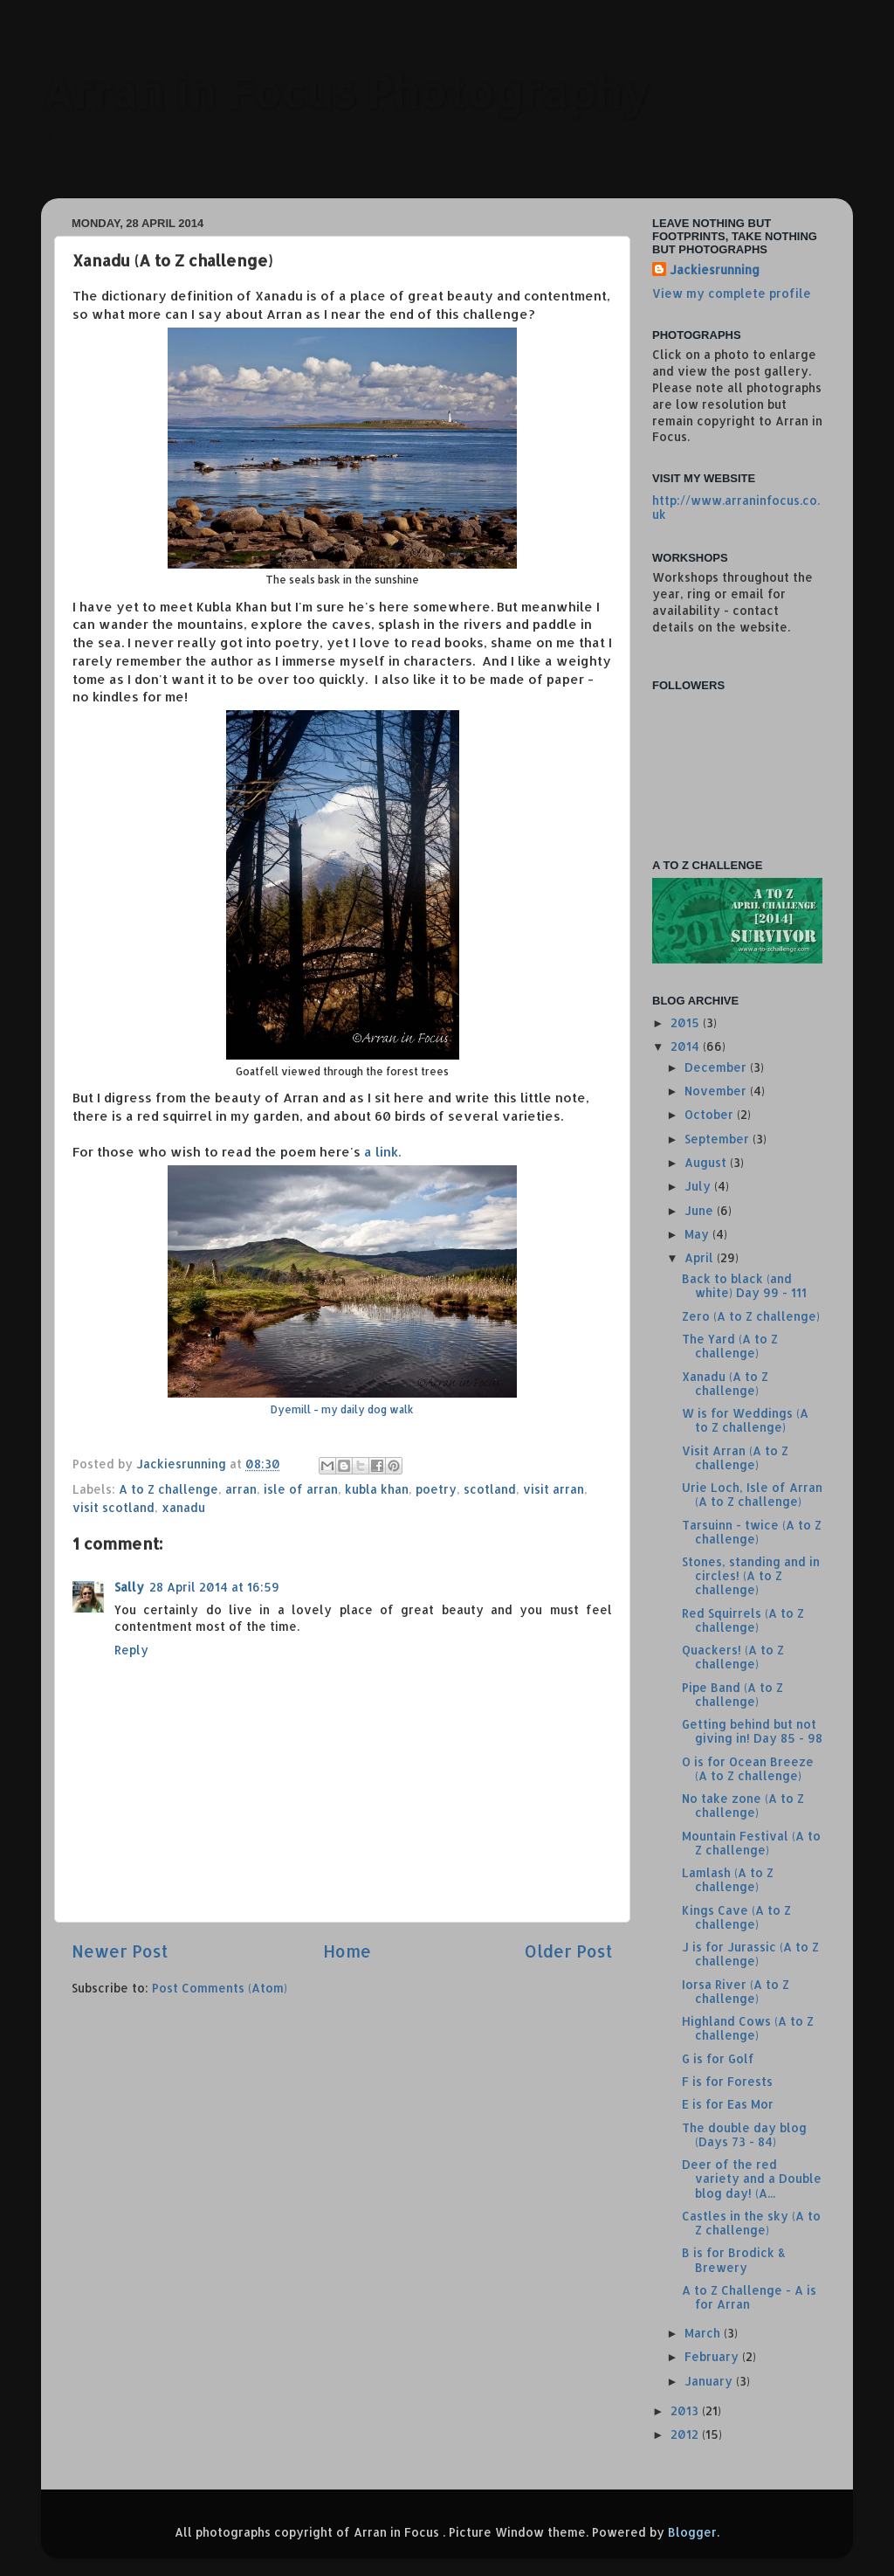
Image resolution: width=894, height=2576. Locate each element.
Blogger (692, 2531)
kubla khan (377, 1488)
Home (347, 1951)
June (700, 1210)
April (700, 1257)
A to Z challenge (168, 1488)
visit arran (553, 1488)
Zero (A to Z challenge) (751, 1316)
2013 (686, 2410)
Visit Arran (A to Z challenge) (735, 1457)
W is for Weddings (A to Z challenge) (745, 1419)
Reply (131, 1649)
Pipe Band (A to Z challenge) (732, 1694)
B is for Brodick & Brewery (734, 2259)
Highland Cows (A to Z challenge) (748, 2027)
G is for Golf (718, 2058)
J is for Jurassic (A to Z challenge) (750, 1953)
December (717, 1067)
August (707, 1162)
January (710, 2380)
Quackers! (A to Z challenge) (733, 1656)
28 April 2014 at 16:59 (214, 1586)
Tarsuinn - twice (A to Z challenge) (752, 1531)
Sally (129, 1586)
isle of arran (301, 1488)
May (698, 1233)
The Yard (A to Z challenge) (730, 1345)
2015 (686, 1022)
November (717, 1090)
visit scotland (113, 1507)
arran (241, 1488)
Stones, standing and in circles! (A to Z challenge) (751, 1575)
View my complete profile (731, 293)
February (713, 2356)
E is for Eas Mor (728, 2103)
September (718, 1138)
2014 (686, 1046)
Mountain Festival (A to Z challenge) (751, 1842)
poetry (436, 1488)
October (710, 1114)
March (704, 2332)
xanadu (183, 1507)
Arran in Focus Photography (345, 91)
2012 (686, 2434)
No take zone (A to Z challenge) (743, 1805)
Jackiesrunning (715, 269)
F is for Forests (727, 2081)
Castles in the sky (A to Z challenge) (751, 2222)
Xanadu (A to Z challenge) (725, 1383)
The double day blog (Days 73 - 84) (744, 2134)
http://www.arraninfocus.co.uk (736, 507)
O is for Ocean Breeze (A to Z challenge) (748, 1768)
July (699, 1185)
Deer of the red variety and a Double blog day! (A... (752, 2178)
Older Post (569, 1951)
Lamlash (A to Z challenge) (728, 1879)
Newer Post (120, 1951)
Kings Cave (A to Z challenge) (736, 1917)
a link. (342, 1281)
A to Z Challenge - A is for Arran (749, 2296)
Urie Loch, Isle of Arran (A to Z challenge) (752, 1494)
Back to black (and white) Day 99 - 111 (744, 1285)
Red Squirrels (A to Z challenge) (743, 1620)
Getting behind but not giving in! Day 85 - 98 (752, 1730)
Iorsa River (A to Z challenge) (735, 1991)
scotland (490, 1488)
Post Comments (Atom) (219, 1987)
